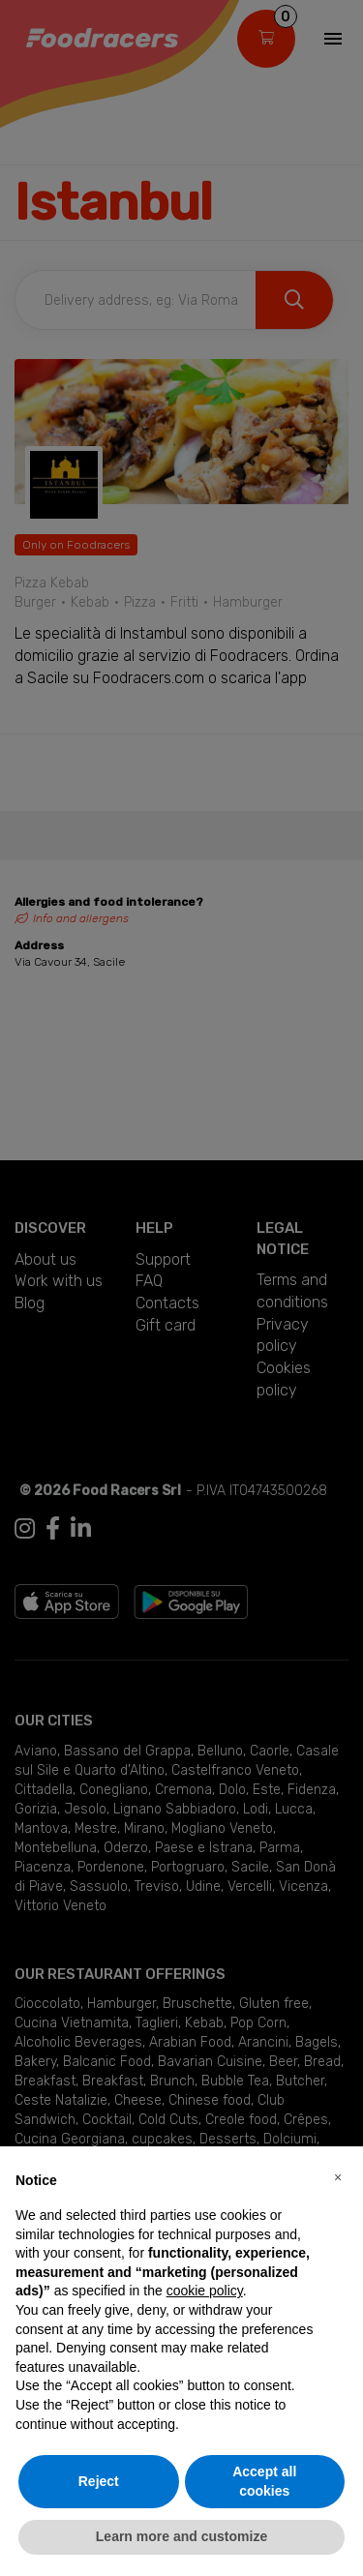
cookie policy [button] (204, 2290)
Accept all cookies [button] (264, 2481)
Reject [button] (98, 2481)
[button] (337, 2177)
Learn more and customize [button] (181, 2536)
